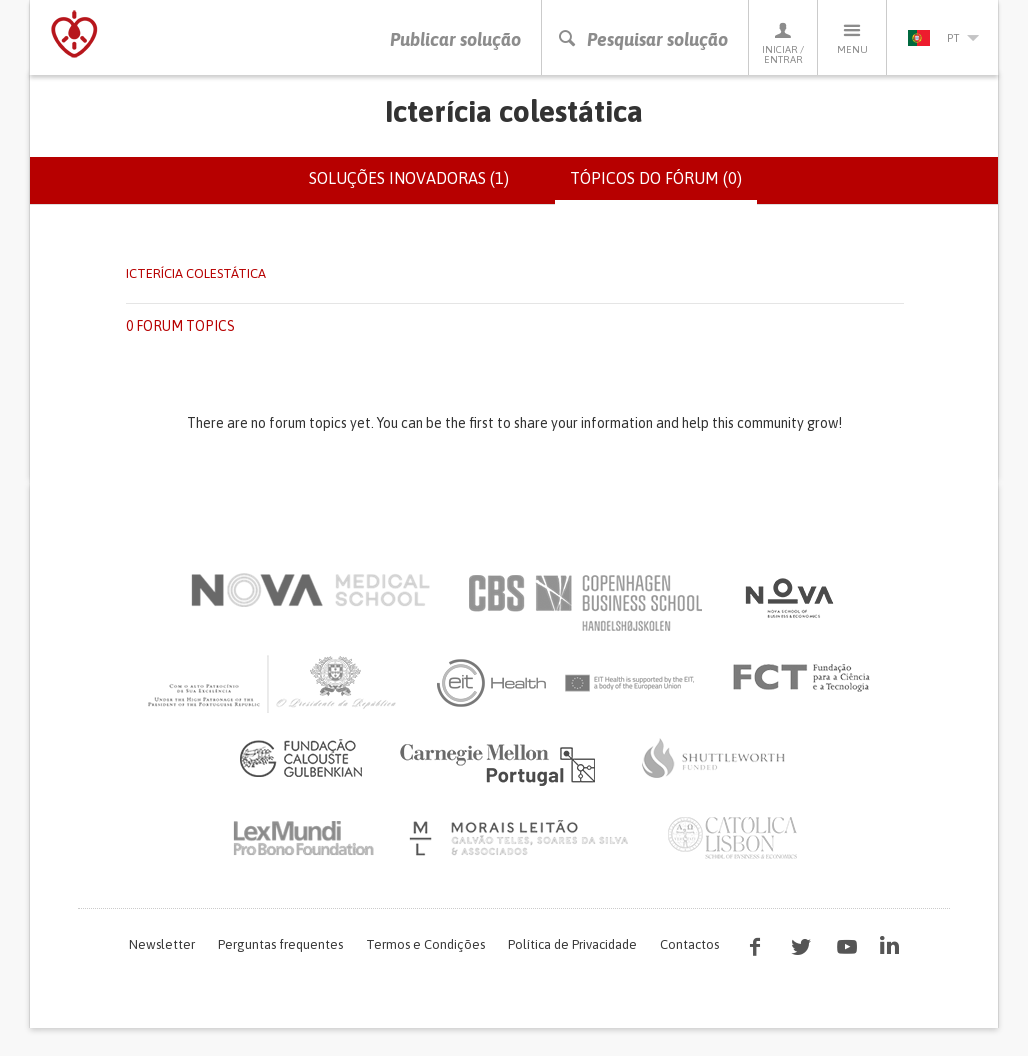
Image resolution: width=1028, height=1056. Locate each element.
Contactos (689, 944)
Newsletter (162, 944)
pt (943, 38)
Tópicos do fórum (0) (663, 186)
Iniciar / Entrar (783, 42)
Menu (852, 37)
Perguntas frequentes (280, 944)
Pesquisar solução (642, 39)
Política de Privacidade (572, 944)
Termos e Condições (425, 944)
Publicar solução (455, 39)
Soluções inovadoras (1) (409, 178)
